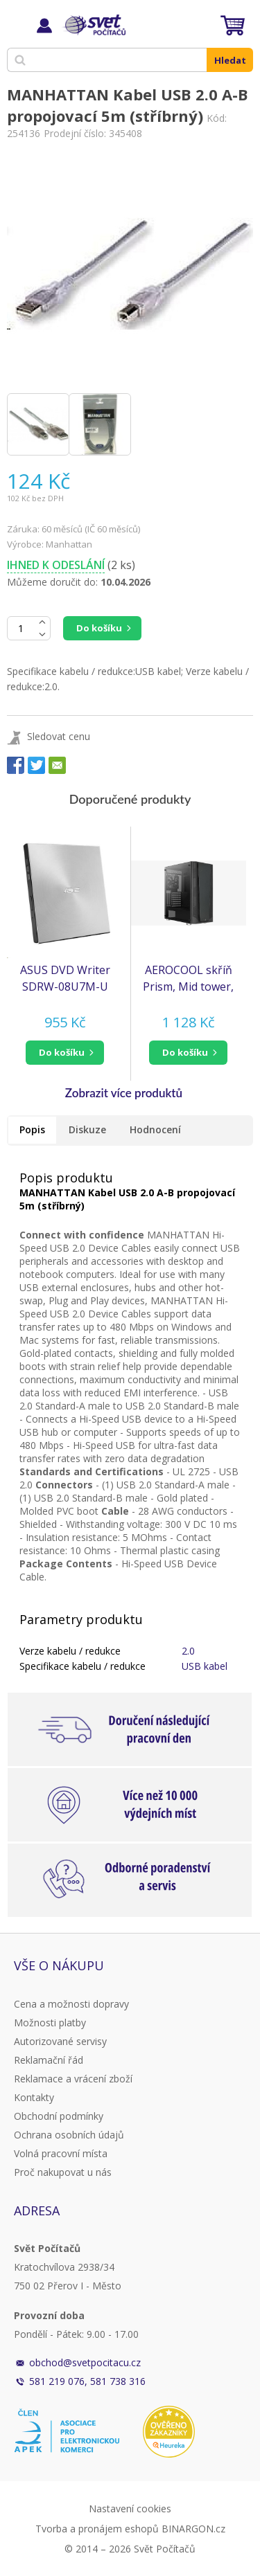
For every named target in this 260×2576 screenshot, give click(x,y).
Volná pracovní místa (60, 2153)
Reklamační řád (48, 2059)
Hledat (230, 60)
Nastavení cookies (130, 2508)
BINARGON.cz (193, 2528)
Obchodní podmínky (58, 2116)
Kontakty (34, 2097)
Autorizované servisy (60, 2041)
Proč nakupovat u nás (63, 2172)
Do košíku (99, 628)
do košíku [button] (62, 1052)
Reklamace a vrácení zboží (73, 2078)
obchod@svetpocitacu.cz (85, 2362)
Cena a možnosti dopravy (71, 2003)
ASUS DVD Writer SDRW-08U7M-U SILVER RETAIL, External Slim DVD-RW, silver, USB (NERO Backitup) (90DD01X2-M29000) (65, 978)
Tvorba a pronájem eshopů (97, 2528)
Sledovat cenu (58, 736)
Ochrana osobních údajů (69, 2134)
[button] (65, 1053)
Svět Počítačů (93, 25)
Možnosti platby (50, 2022)
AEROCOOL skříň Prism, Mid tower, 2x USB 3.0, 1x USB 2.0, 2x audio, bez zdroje (188, 978)
